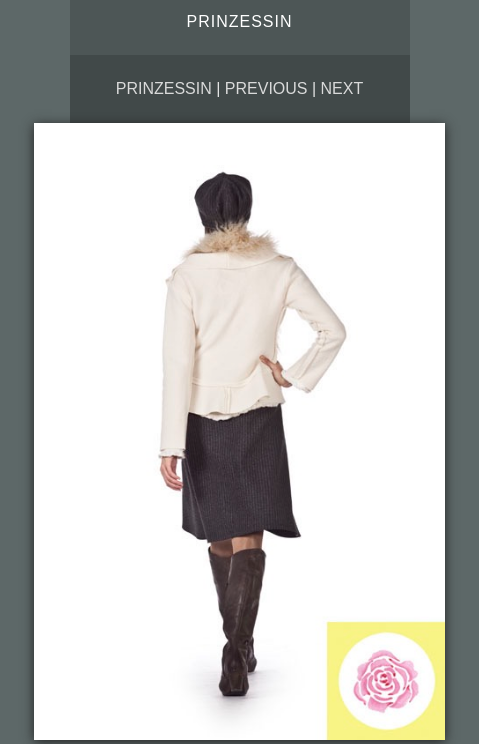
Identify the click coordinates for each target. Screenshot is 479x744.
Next (342, 88)
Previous (266, 88)
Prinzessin (164, 88)
